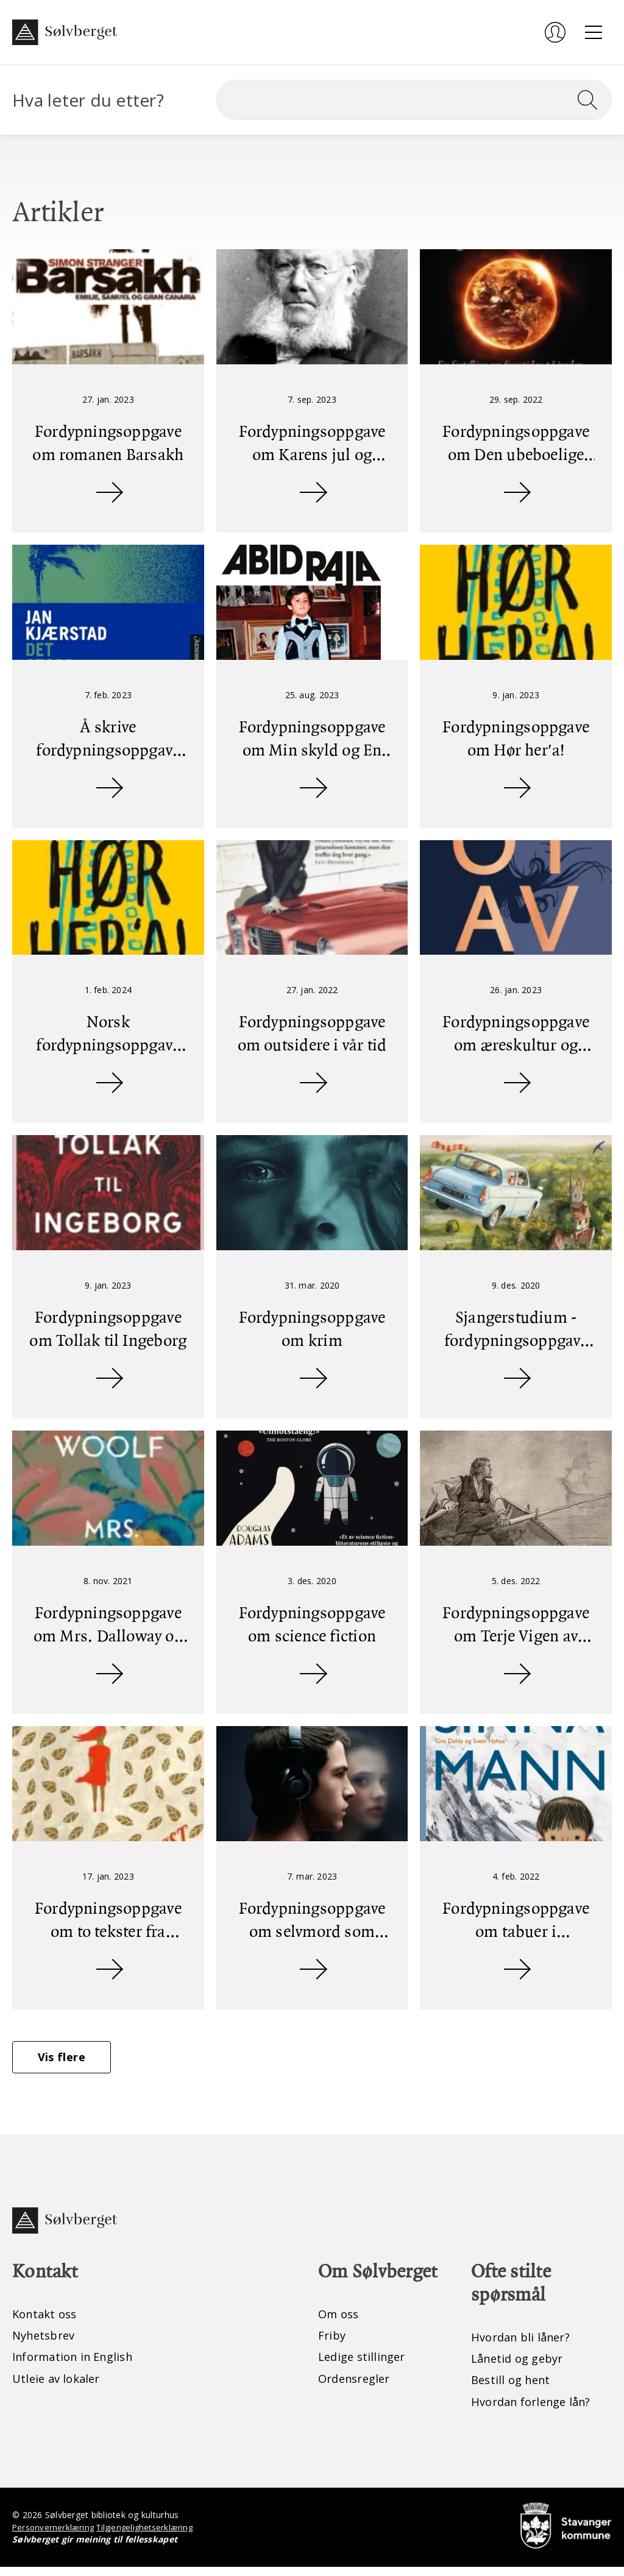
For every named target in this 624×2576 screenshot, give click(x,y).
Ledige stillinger (365, 2365)
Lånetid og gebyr (521, 2366)
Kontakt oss (47, 2321)
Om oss (340, 2321)
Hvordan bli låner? (525, 2344)
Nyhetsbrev (46, 2343)
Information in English (79, 2365)
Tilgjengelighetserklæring (150, 2536)
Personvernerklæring (54, 2536)
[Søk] (414, 100)
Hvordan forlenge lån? (536, 2410)
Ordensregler (357, 2387)
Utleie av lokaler (59, 2387)
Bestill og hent (513, 2388)
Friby (332, 2343)
